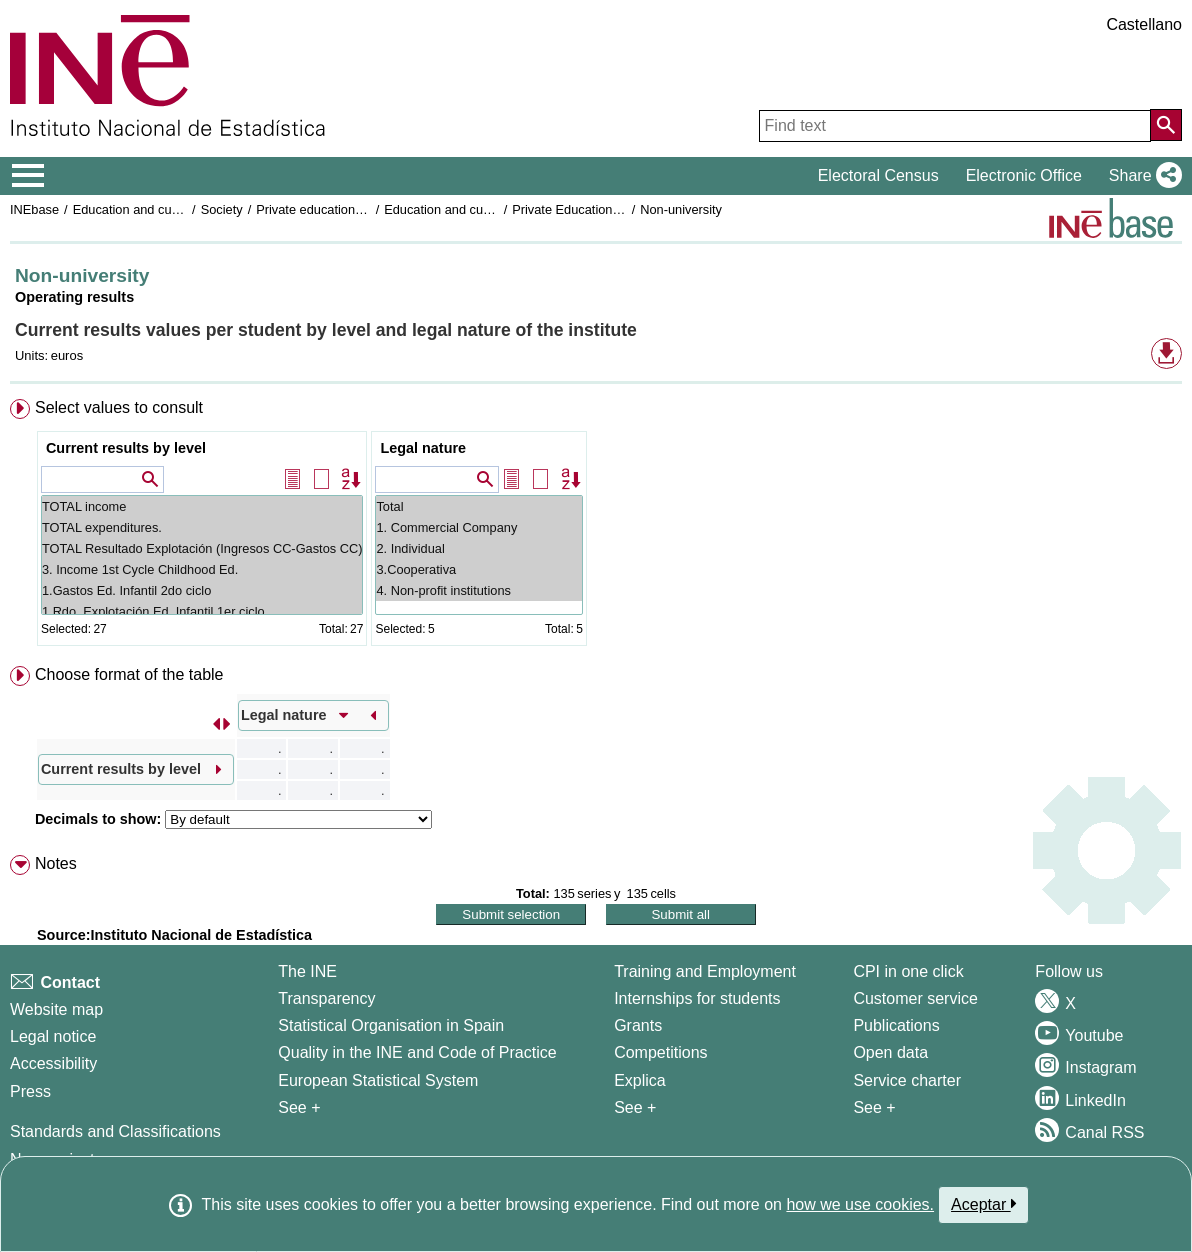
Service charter (907, 1080)
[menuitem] (596, 526)
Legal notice (53, 1036)
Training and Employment (705, 971)
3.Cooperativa (478, 569)
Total (478, 506)
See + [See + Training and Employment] (635, 1107)
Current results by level (126, 448)
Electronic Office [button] (1024, 175)
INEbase (34, 209)
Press (30, 1091)
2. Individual (478, 548)
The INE (307, 971)
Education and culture (135, 209)
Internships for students (697, 998)
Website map (56, 1009)
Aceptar (983, 1204)
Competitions (660, 1052)
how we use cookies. (860, 1204)
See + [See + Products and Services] (874, 1107)
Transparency (326, 998)
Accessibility (53, 1063)
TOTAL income (202, 506)
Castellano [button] (1144, 24)
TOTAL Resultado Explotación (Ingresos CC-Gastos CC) (202, 548)
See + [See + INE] (299, 1107)
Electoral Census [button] (878, 175)
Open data (890, 1052)
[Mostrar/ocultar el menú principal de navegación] (28, 176)
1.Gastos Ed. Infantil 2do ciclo (202, 590)
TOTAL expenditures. (202, 527)
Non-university (681, 209)
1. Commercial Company (478, 527)
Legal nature (423, 448)
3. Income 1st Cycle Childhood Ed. (202, 569)
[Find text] (955, 126)
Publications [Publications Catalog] (896, 1025)
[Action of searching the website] (1166, 125)
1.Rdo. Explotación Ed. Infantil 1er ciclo (202, 611)
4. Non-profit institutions (478, 590)
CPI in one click (908, 971)
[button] (1141, 176)
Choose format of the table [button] (129, 674)
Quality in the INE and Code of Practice (417, 1052)
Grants (638, 1025)
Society (222, 209)
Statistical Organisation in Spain (391, 1025)
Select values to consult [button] (119, 407)
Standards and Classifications (115, 1131)
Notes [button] (56, 863)
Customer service (915, 998)
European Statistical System (378, 1080)
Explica (640, 1080)
